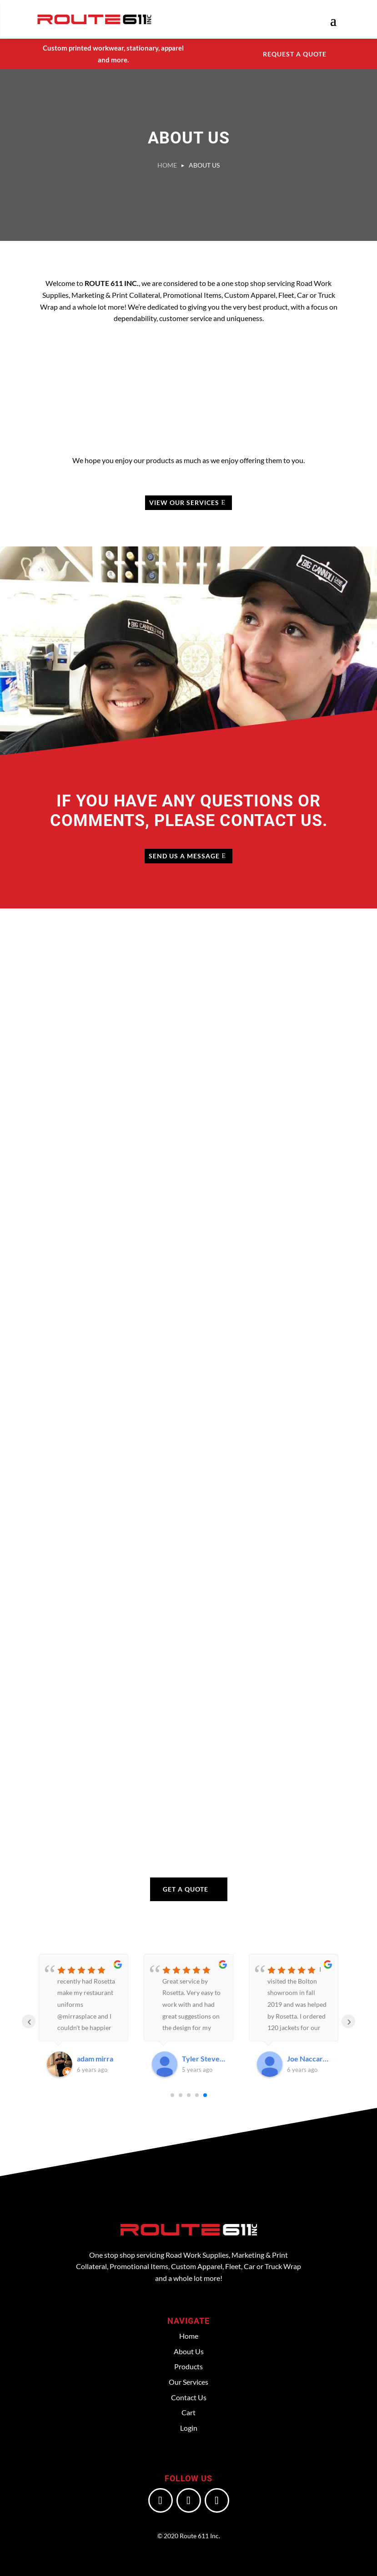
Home (188, 2335)
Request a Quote (295, 54)
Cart (188, 2412)
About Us (189, 2351)
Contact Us (188, 2397)
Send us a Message (184, 856)
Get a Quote (185, 1889)
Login (188, 2427)
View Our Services (184, 502)
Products (188, 2366)
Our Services (188, 2381)
